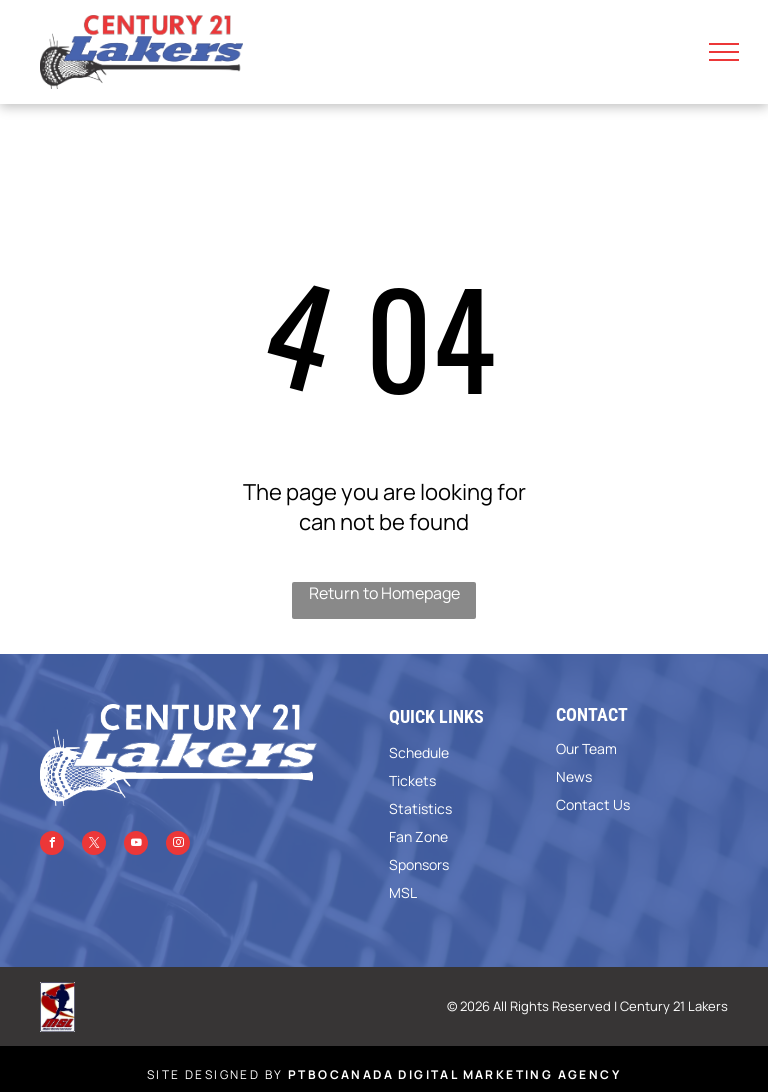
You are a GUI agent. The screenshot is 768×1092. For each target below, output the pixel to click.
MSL (403, 892)
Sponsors (419, 864)
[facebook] (52, 845)
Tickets (412, 780)
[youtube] (136, 845)
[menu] (724, 52)
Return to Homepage (384, 593)
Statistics (420, 808)
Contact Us (593, 804)
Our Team (586, 748)
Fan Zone (418, 836)
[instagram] (178, 845)
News (574, 776)
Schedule (419, 752)
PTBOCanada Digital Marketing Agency (454, 1074)
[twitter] (94, 845)
